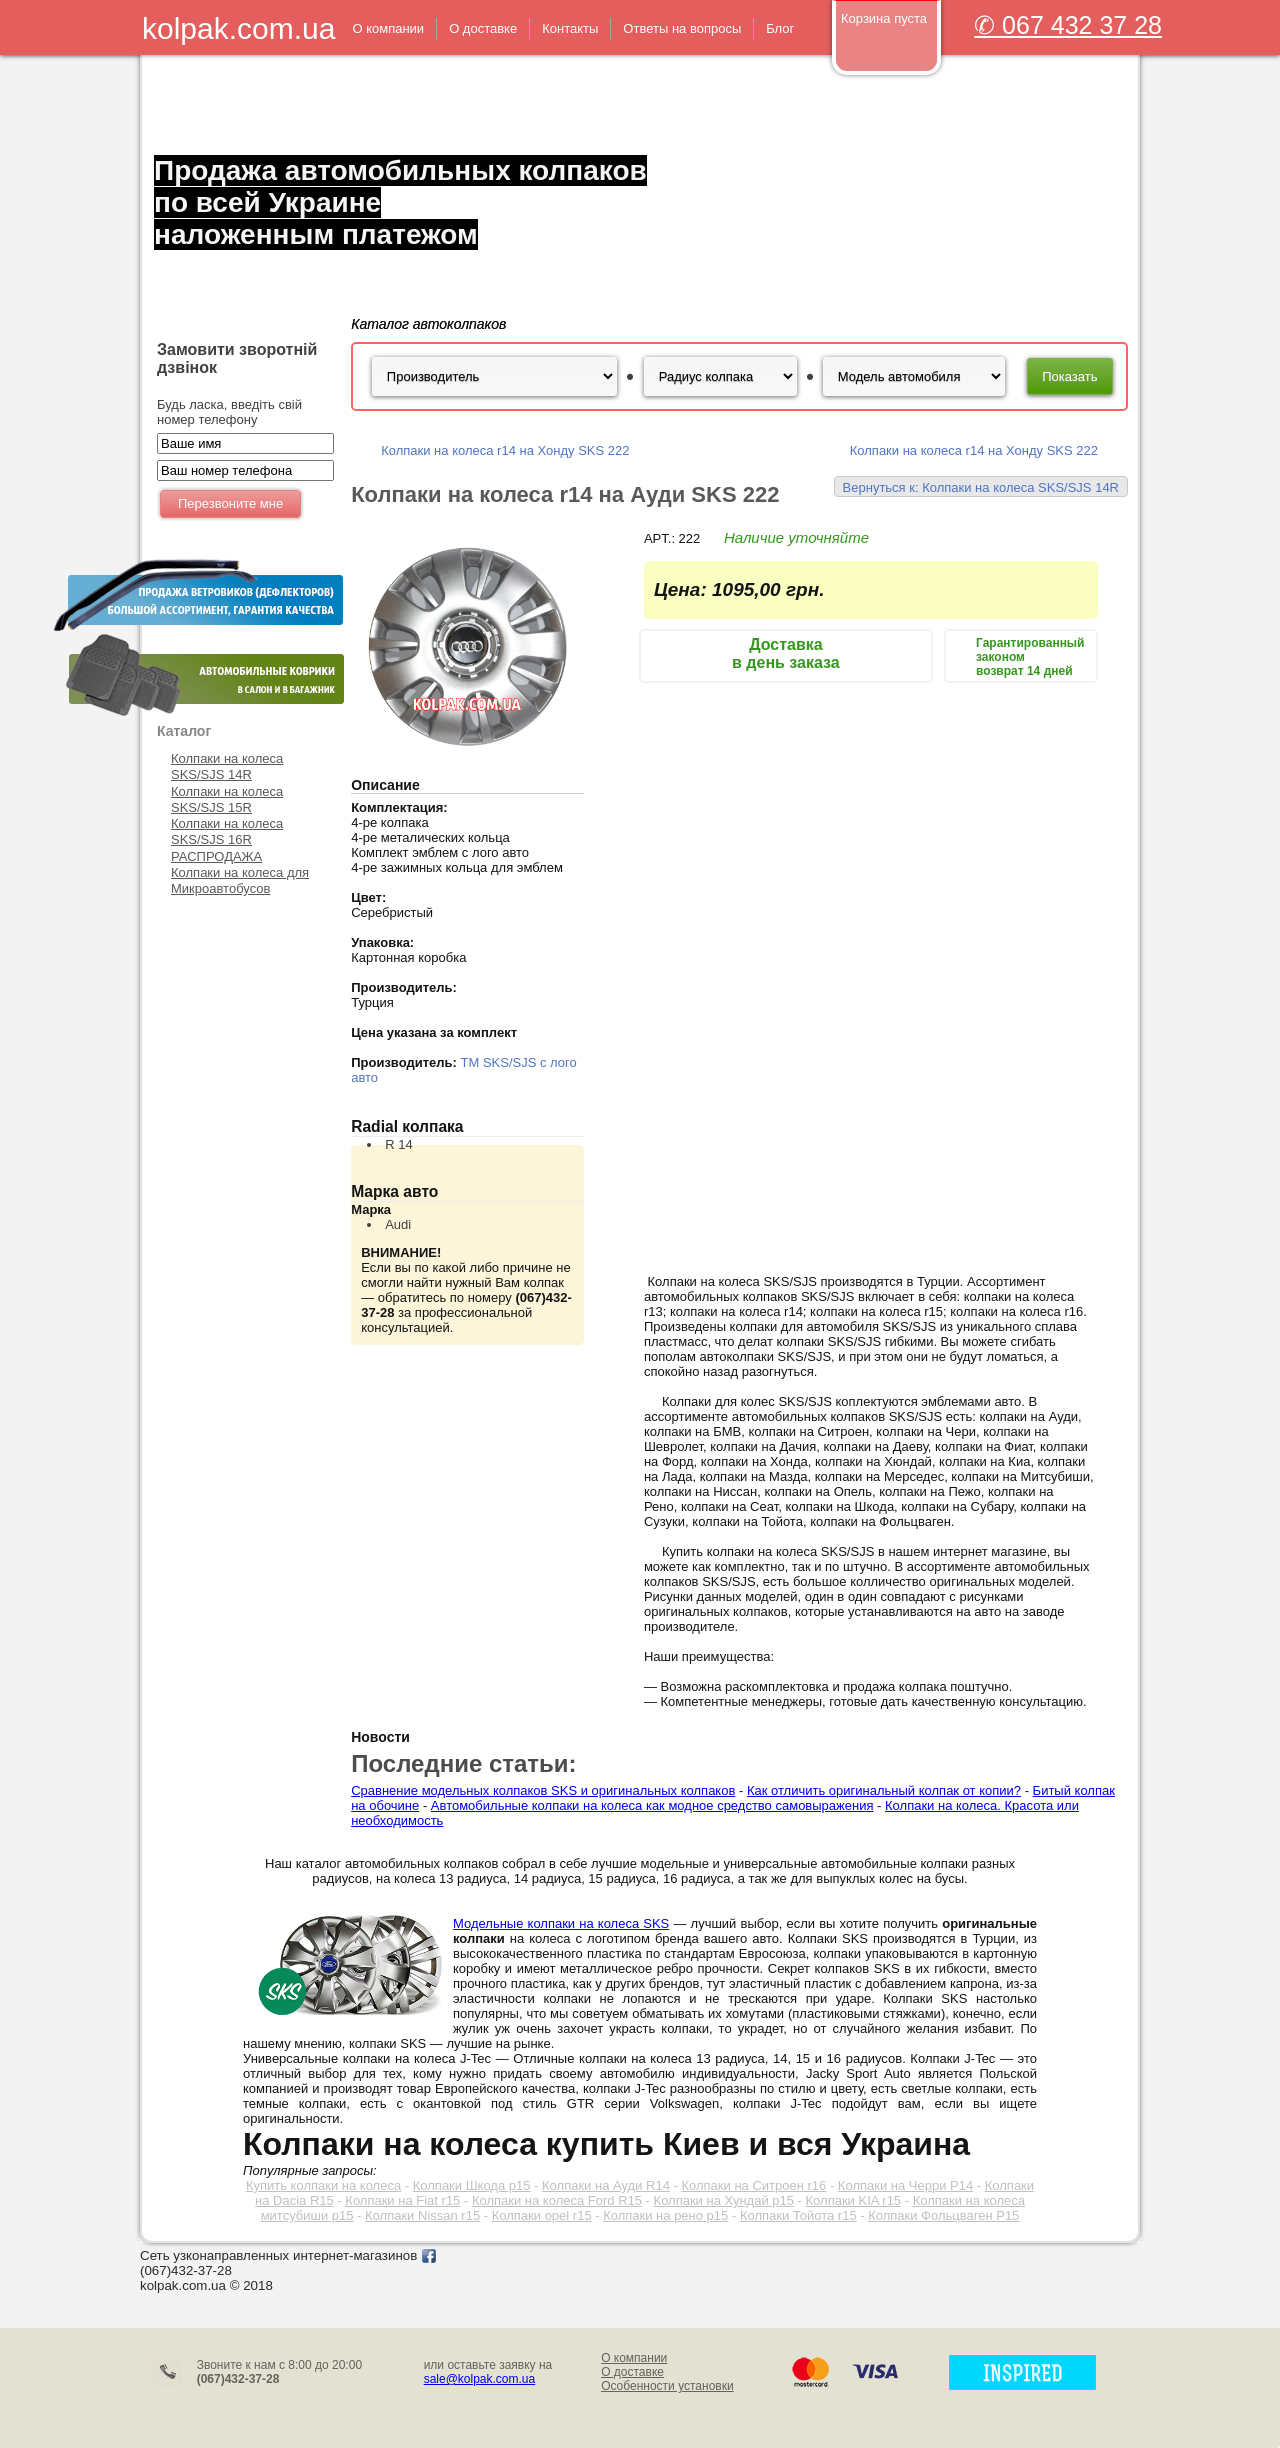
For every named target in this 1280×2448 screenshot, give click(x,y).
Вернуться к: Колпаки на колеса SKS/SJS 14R (981, 487)
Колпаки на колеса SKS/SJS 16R (227, 831)
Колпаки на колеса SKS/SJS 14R (227, 766)
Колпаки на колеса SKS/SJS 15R (227, 799)
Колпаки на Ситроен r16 (753, 2185)
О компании (634, 2358)
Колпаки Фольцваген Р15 (943, 2215)
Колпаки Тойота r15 (798, 2215)
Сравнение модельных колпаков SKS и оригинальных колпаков (543, 1790)
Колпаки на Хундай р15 (724, 2200)
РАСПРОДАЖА (216, 856)
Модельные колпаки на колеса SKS (561, 1923)
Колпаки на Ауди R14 (606, 2185)
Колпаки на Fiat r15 (402, 2200)
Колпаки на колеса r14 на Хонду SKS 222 (505, 450)
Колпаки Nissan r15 (422, 2215)
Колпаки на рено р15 (665, 2215)
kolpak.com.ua (238, 28)
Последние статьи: (463, 1763)
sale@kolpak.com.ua (480, 2379)
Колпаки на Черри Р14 (905, 2185)
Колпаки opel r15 (542, 2215)
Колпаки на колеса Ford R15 (557, 2200)
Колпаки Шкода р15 (472, 2185)
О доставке (632, 2372)
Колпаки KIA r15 (854, 2200)
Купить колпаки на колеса (323, 2185)
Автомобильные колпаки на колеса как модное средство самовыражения (652, 1805)
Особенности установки (667, 2386)
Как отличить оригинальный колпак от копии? (884, 1790)
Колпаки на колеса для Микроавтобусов (240, 880)
